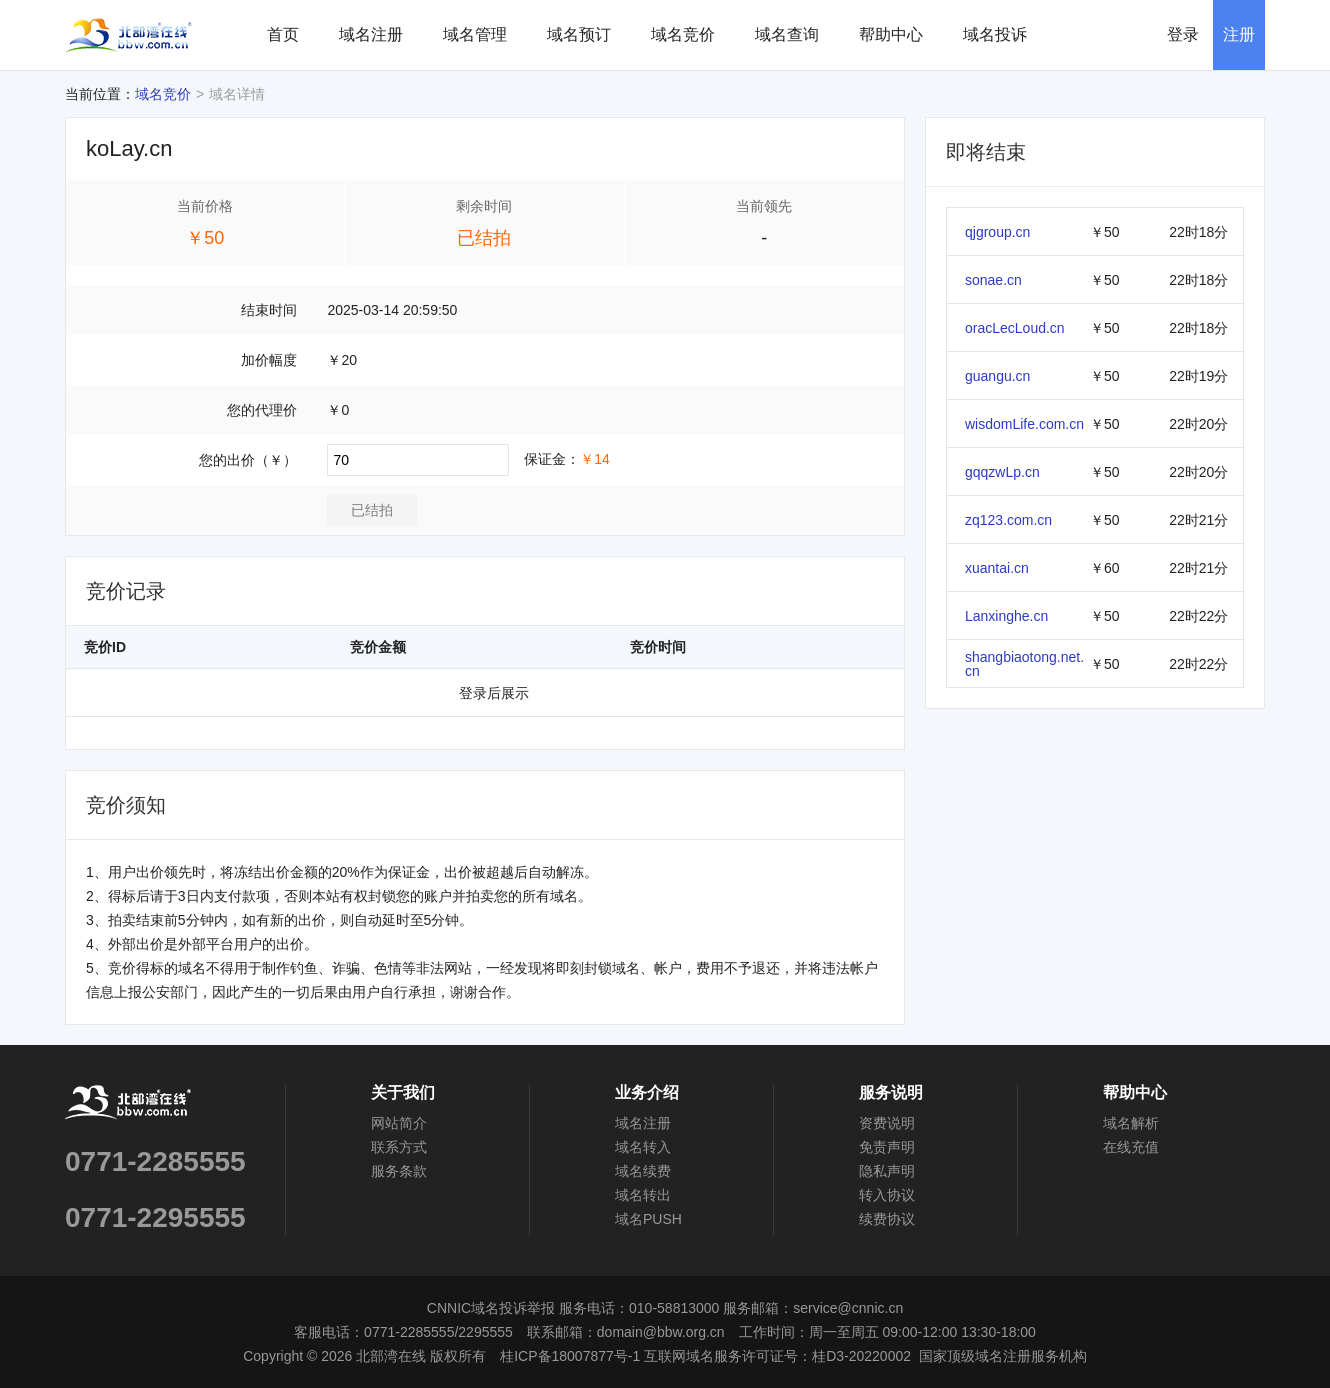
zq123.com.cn (1008, 520)
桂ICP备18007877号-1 (570, 1356)
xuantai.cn (997, 568)
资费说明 (887, 1123)
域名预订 (579, 34)
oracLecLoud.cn (1015, 328)
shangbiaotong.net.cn (1024, 664)
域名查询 (787, 34)
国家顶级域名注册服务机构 (1003, 1356)
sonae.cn (993, 280)
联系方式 (399, 1147)
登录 (1183, 34)
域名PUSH (648, 1219)
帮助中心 (891, 34)
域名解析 (1131, 1123)
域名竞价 (683, 34)
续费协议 (887, 1219)
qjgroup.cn (997, 232)
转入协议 (887, 1195)
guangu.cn (997, 376)
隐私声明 (887, 1171)
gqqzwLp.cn (1002, 472)
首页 (283, 34)
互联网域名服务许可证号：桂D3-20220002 (777, 1356)
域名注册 (371, 34)
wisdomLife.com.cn (1024, 424)
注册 (1239, 34)
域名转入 (643, 1147)
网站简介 (399, 1123)
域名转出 (643, 1195)
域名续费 (643, 1171)
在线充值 (1131, 1147)
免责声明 (887, 1147)
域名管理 (475, 34)
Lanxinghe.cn (1006, 616)
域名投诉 (995, 34)
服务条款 (399, 1171)
